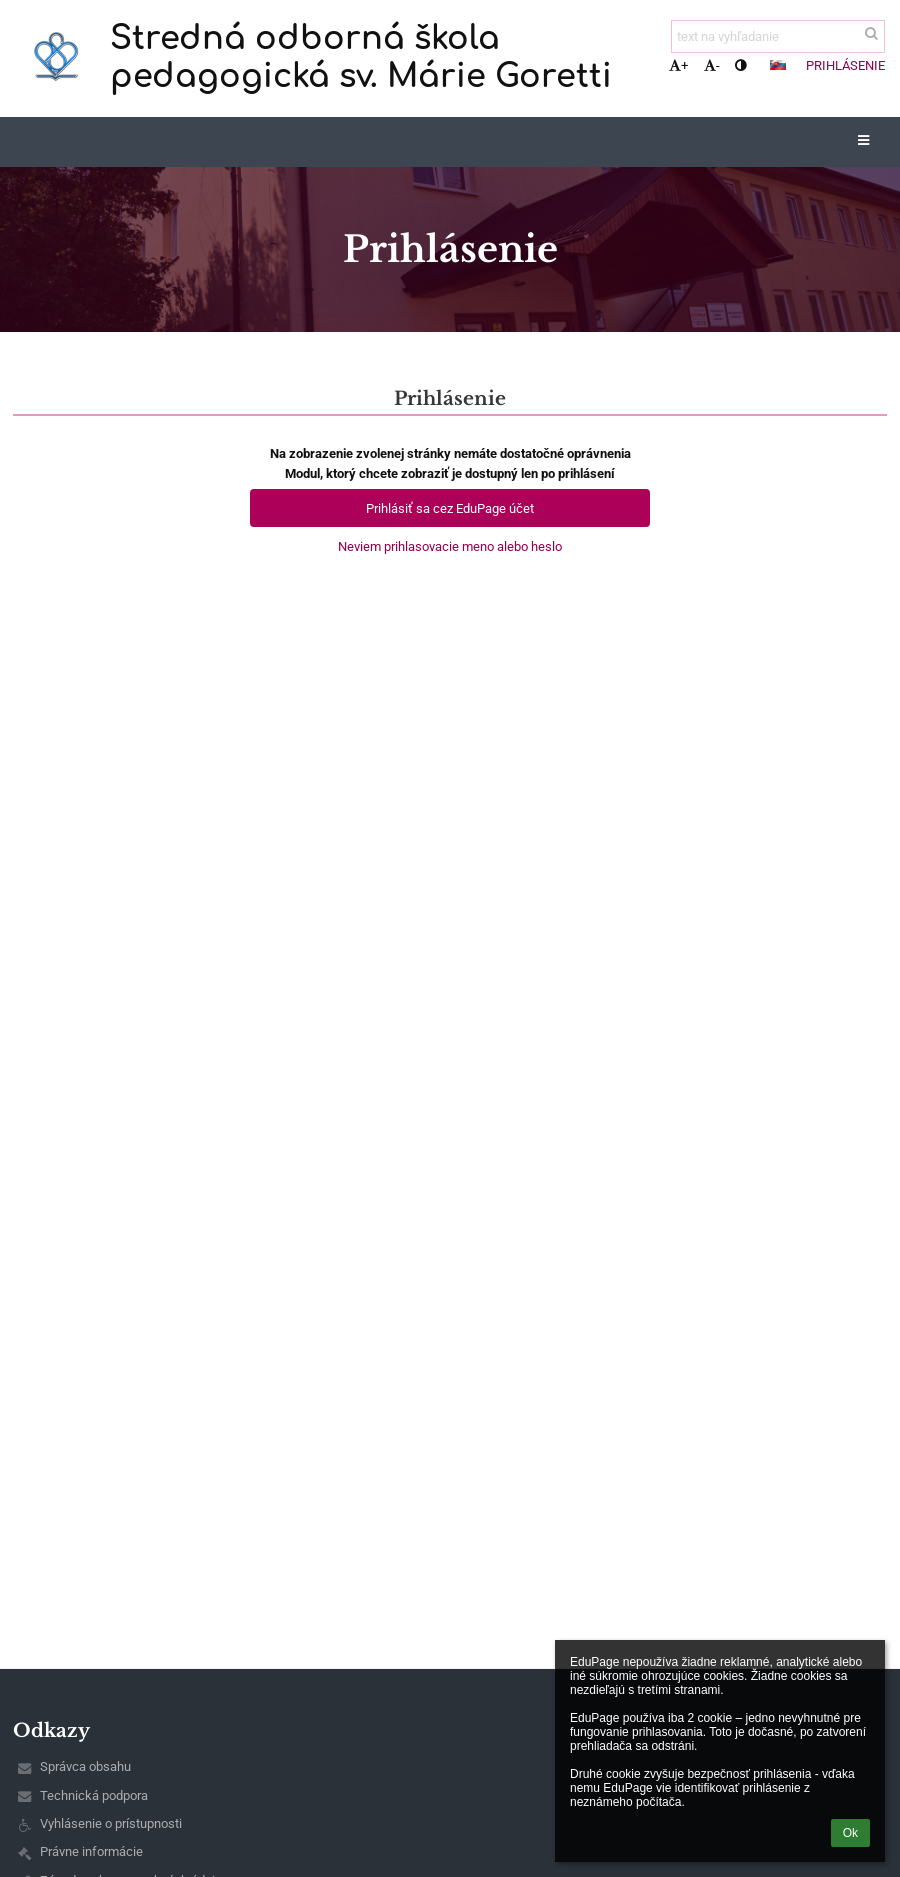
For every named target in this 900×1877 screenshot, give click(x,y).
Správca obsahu (85, 1766)
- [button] (712, 65)
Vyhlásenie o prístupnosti (111, 1823)
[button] (778, 65)
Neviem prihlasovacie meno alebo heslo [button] (450, 546)
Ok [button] (850, 1833)
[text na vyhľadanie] (778, 36)
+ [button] (678, 65)
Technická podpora (94, 1795)
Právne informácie (91, 1851)
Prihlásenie (845, 65)
